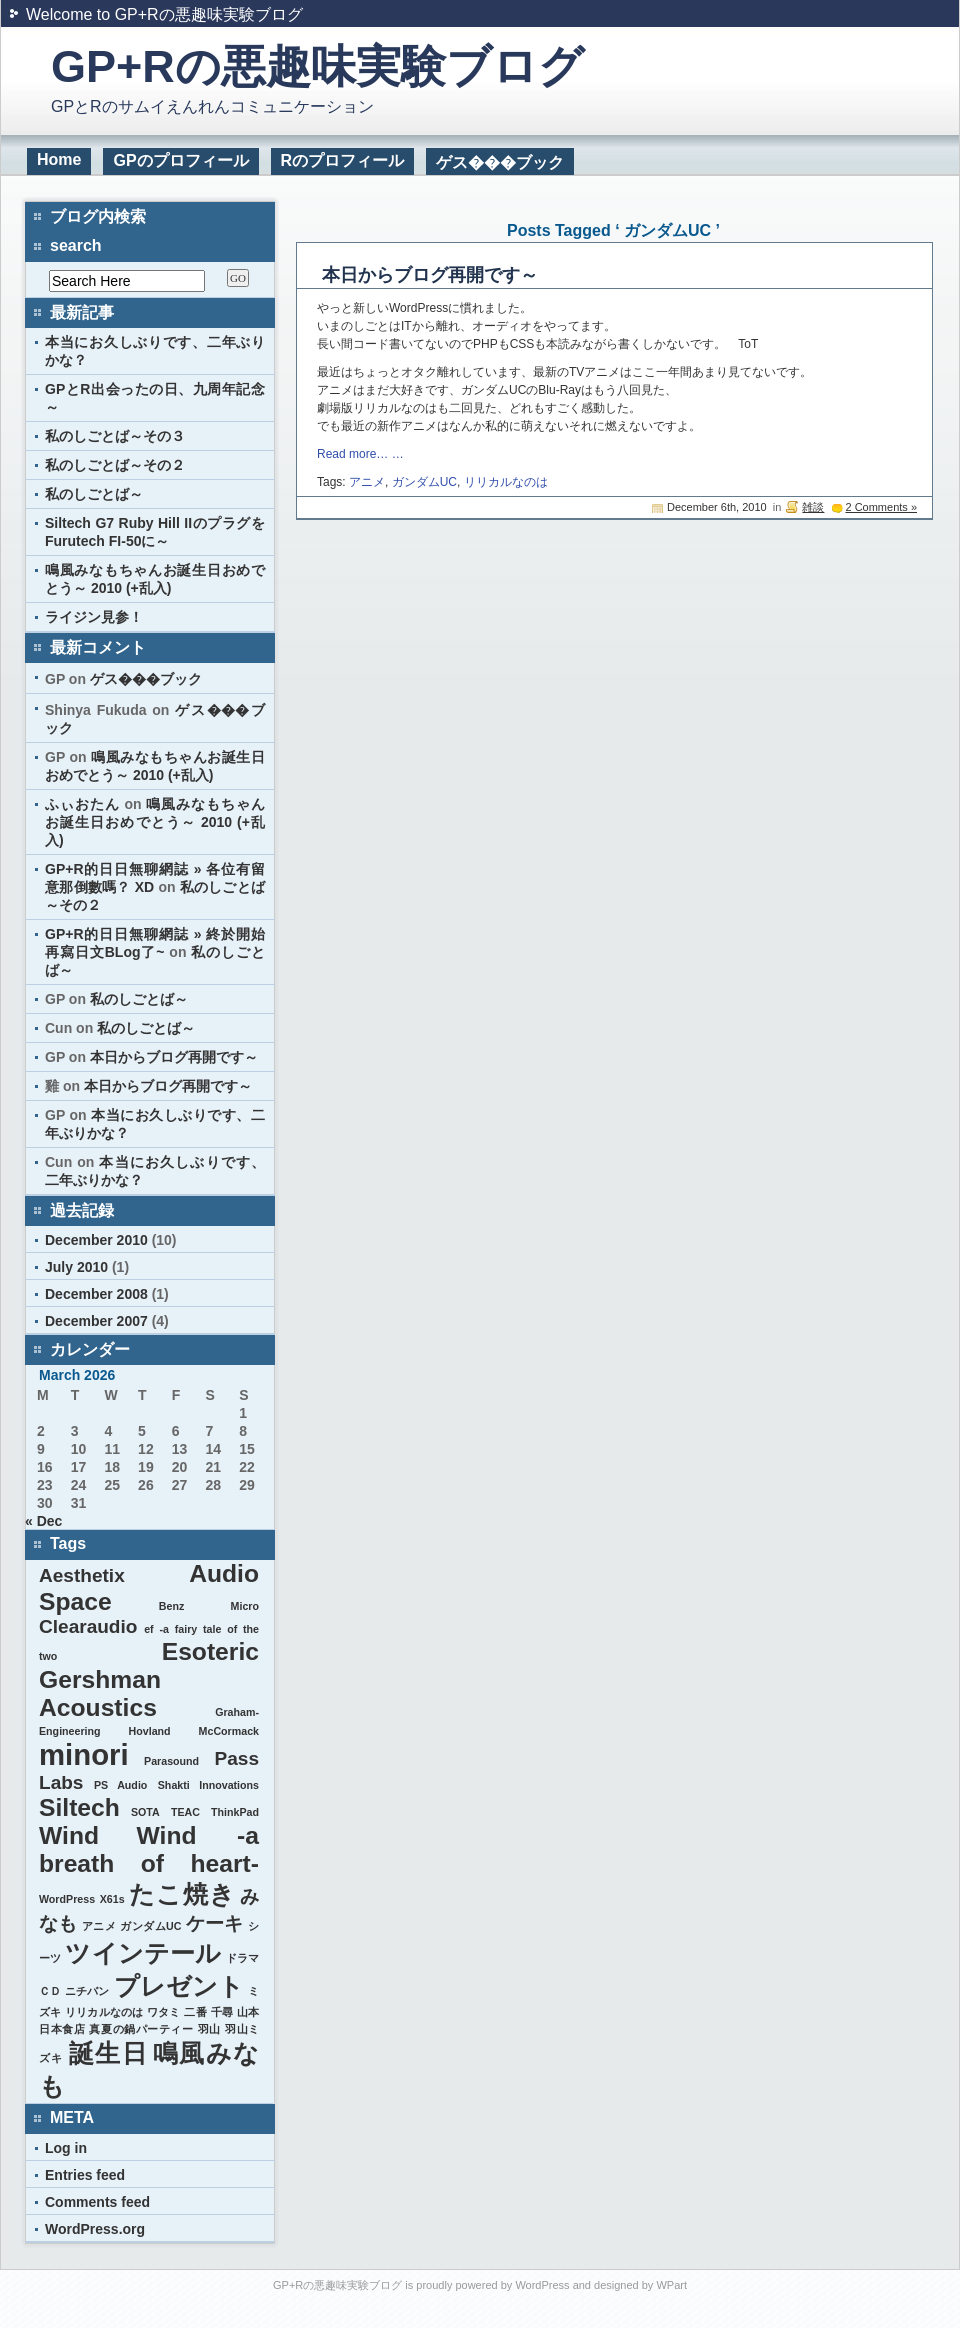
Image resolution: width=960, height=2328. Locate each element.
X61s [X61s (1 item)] (112, 1899)
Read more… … (360, 454)
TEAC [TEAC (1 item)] (185, 1812)
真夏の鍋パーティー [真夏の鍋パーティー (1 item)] (141, 2029)
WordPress (542, 2285)
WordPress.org (95, 2229)
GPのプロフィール (180, 160)
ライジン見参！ (94, 617)
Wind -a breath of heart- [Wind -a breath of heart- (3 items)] (149, 1849)
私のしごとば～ (94, 494)
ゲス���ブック (500, 162)
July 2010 (76, 1267)
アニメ (367, 482)
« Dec (43, 1521)
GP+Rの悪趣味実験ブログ (317, 66)
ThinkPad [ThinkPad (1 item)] (235, 1812)
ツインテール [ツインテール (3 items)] (143, 1953)
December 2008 (96, 1294)
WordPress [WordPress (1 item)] (67, 1899)
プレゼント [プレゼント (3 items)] (179, 1986)
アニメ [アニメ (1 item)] (99, 1926)
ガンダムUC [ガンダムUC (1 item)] (150, 1926)
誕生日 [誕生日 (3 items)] (108, 2053)
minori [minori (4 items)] (84, 1754)
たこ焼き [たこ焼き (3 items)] (182, 1894)
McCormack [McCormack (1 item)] (229, 1731)
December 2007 (96, 1321)
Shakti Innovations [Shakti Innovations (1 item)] (208, 1785)
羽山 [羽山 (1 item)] (209, 2029)
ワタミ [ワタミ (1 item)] (163, 2012)
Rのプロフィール (343, 160)
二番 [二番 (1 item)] (195, 2012)
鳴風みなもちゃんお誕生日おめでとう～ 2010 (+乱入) (155, 822)
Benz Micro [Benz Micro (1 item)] (209, 1606)
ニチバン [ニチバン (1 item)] (87, 1991)
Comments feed (97, 2202)
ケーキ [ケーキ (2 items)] (215, 1923)
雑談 (813, 507)
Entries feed (85, 2175)
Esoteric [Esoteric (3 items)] (210, 1651)
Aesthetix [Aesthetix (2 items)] (82, 1575)
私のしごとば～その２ (115, 465)
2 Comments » (881, 507)
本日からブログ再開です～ (430, 275)
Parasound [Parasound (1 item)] (171, 1761)
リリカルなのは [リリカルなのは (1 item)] (104, 2012)
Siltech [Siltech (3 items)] (79, 1807)
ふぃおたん (82, 804)
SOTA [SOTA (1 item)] (145, 1812)
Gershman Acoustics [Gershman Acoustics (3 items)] (100, 1693)
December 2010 (96, 1240)
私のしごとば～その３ (115, 436)
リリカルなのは (506, 482)
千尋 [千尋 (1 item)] (222, 2012)
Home (59, 159)
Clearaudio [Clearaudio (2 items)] (88, 1626)
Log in (66, 2148)
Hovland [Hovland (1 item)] (150, 1731)
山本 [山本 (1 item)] (248, 2012)
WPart (671, 2285)
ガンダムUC (424, 482)
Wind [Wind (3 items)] (69, 1835)
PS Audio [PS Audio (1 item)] (120, 1785)
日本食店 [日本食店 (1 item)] (62, 2029)
